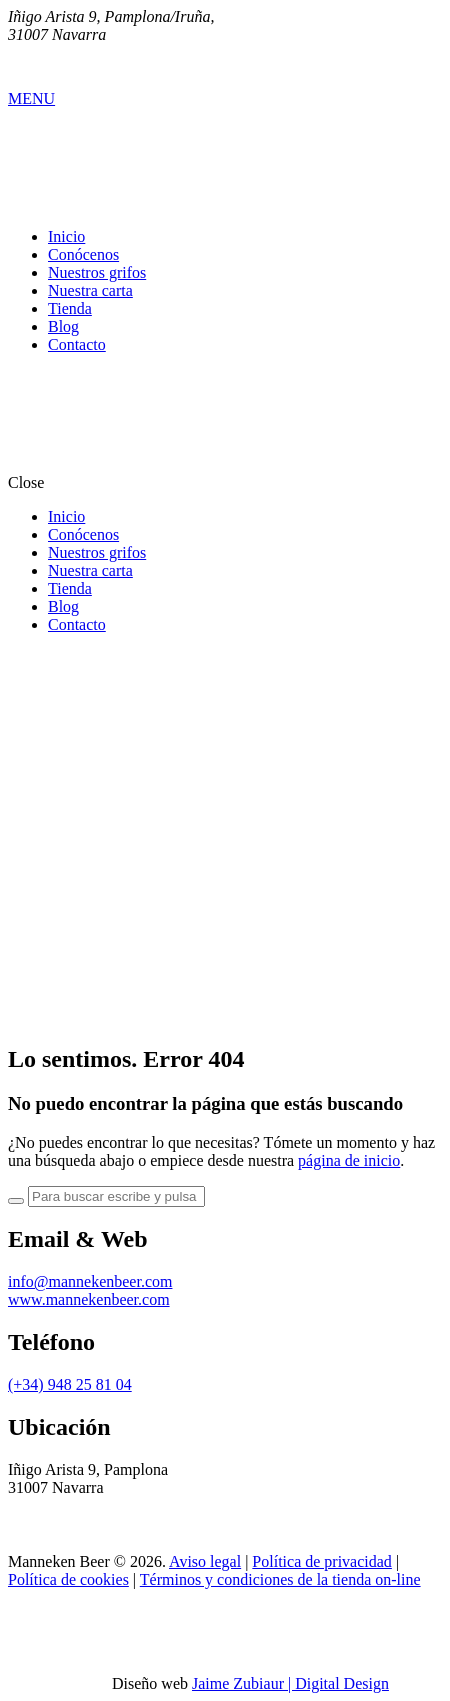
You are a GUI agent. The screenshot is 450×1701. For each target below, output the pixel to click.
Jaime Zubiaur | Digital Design (290, 1683)
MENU (31, 98)
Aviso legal (205, 1561)
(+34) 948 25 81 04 (70, 1384)
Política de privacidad (322, 1561)
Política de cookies (68, 1579)
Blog (63, 326)
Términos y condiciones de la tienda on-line (280, 1579)
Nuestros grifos (97, 272)
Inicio (66, 236)
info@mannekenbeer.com (90, 1281)
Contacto (77, 344)
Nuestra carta (90, 290)
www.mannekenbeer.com (89, 1299)
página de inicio (349, 1160)
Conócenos (83, 254)
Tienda (70, 308)
